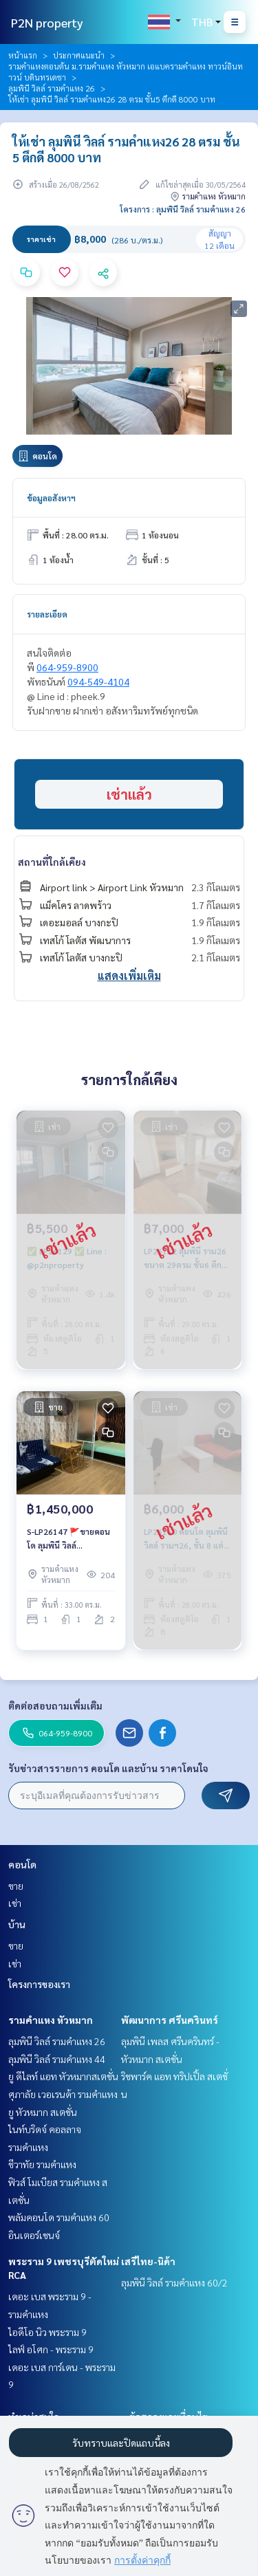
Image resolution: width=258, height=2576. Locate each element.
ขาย (15, 1885)
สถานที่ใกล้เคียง (52, 861)
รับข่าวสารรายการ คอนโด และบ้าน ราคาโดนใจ (108, 1768)
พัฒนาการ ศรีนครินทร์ (169, 2019)
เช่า (14, 1903)
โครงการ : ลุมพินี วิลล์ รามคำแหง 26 (183, 209)
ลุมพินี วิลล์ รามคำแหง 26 (51, 88)
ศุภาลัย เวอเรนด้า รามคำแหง (63, 2094)
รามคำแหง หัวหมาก (50, 2019)
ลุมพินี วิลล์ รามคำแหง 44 (56, 2059)
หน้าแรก (22, 55)
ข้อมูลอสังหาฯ (51, 497)
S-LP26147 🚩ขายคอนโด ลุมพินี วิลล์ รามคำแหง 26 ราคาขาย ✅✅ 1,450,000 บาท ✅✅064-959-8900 (69, 1539)
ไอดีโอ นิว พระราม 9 (47, 2332)
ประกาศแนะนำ (79, 55)
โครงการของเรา (39, 1984)
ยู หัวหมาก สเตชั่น (42, 2112)
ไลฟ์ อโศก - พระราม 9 (51, 2349)
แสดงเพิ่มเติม (129, 975)
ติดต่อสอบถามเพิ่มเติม (55, 1705)
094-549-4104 (98, 681)
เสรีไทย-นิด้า (148, 2261)
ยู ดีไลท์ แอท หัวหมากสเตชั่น (63, 2076)
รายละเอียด (47, 614)
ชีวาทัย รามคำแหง (42, 2164)
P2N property (47, 22)
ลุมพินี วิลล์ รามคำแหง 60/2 (174, 2282)
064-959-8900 (67, 667)
